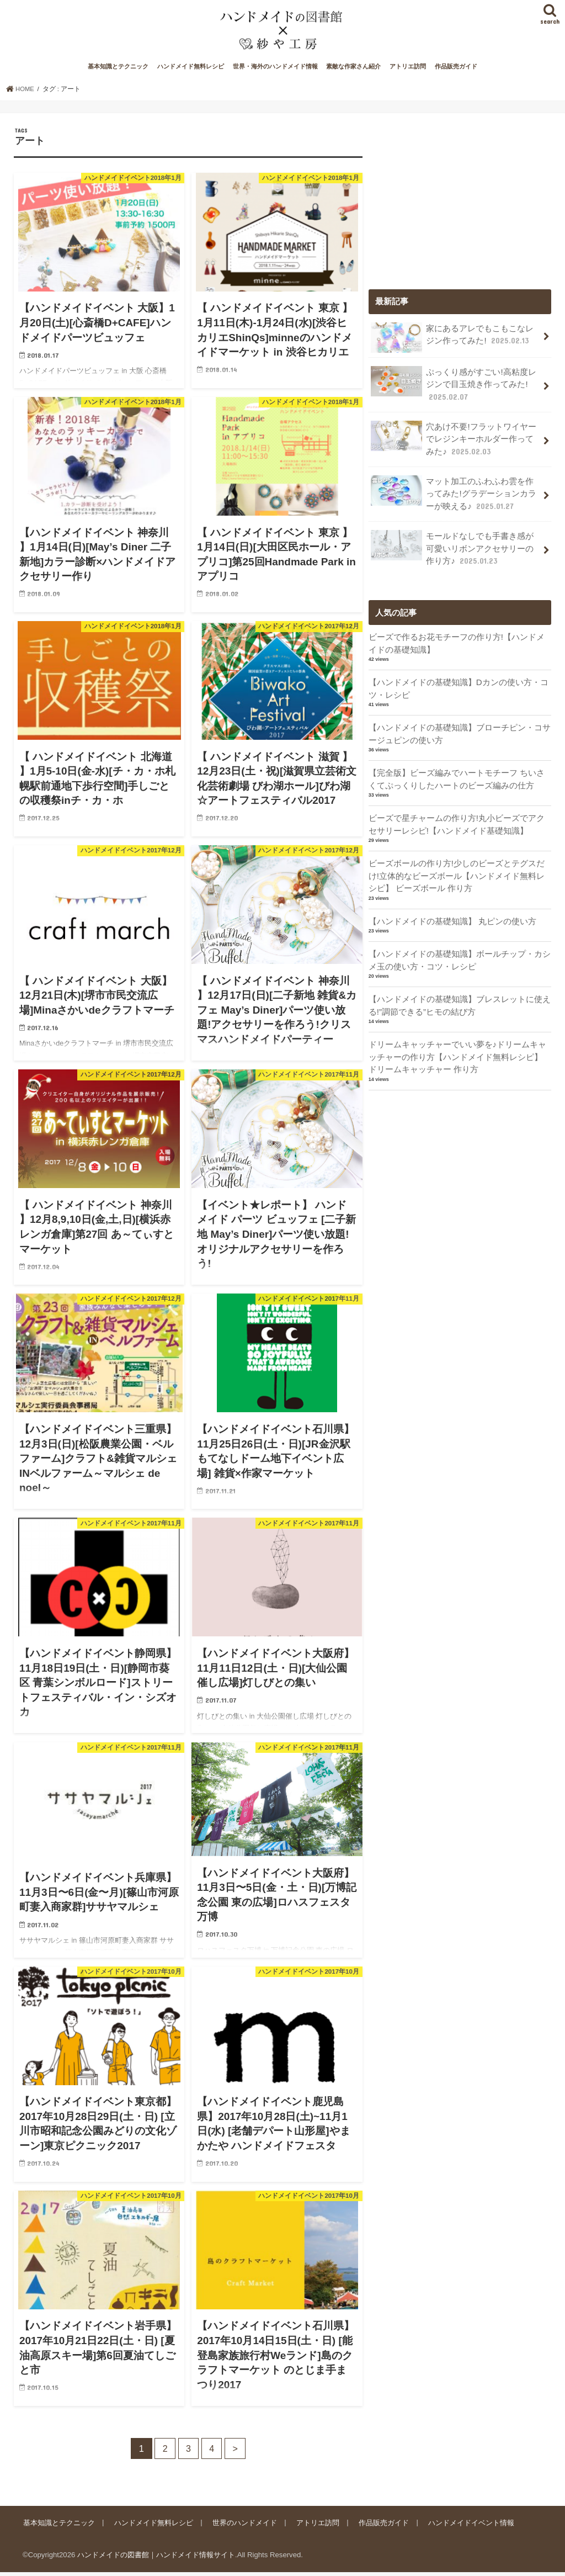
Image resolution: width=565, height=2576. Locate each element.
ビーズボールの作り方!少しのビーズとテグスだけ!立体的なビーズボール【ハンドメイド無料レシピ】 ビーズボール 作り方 (457, 873)
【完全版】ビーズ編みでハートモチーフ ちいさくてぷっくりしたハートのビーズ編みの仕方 (457, 777)
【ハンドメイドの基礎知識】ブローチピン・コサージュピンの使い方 (460, 732)
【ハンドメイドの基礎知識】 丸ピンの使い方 (452, 918)
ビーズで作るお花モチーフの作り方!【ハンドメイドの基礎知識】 (457, 643)
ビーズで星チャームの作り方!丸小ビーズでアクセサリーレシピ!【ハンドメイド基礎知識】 (457, 822)
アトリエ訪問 (408, 70)
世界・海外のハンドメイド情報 (275, 70)
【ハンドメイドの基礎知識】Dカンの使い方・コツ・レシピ (458, 687)
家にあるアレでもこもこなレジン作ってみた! (452, 341)
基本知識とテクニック (118, 70)
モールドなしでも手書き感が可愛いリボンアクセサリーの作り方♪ (452, 548)
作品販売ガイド (456, 70)
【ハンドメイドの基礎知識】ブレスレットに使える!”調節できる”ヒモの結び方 (460, 1001)
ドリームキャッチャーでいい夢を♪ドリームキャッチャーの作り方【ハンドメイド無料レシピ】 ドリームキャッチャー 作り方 (457, 1052)
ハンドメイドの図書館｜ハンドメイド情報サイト (156, 2558)
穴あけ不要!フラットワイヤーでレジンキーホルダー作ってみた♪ (453, 441)
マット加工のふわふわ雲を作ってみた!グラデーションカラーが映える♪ (453, 495)
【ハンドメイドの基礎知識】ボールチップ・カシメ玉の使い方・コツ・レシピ (460, 956)
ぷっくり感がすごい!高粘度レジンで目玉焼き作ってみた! (453, 387)
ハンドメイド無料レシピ (190, 70)
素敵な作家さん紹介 (353, 70)
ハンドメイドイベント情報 (468, 2526)
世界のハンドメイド (243, 2526)
